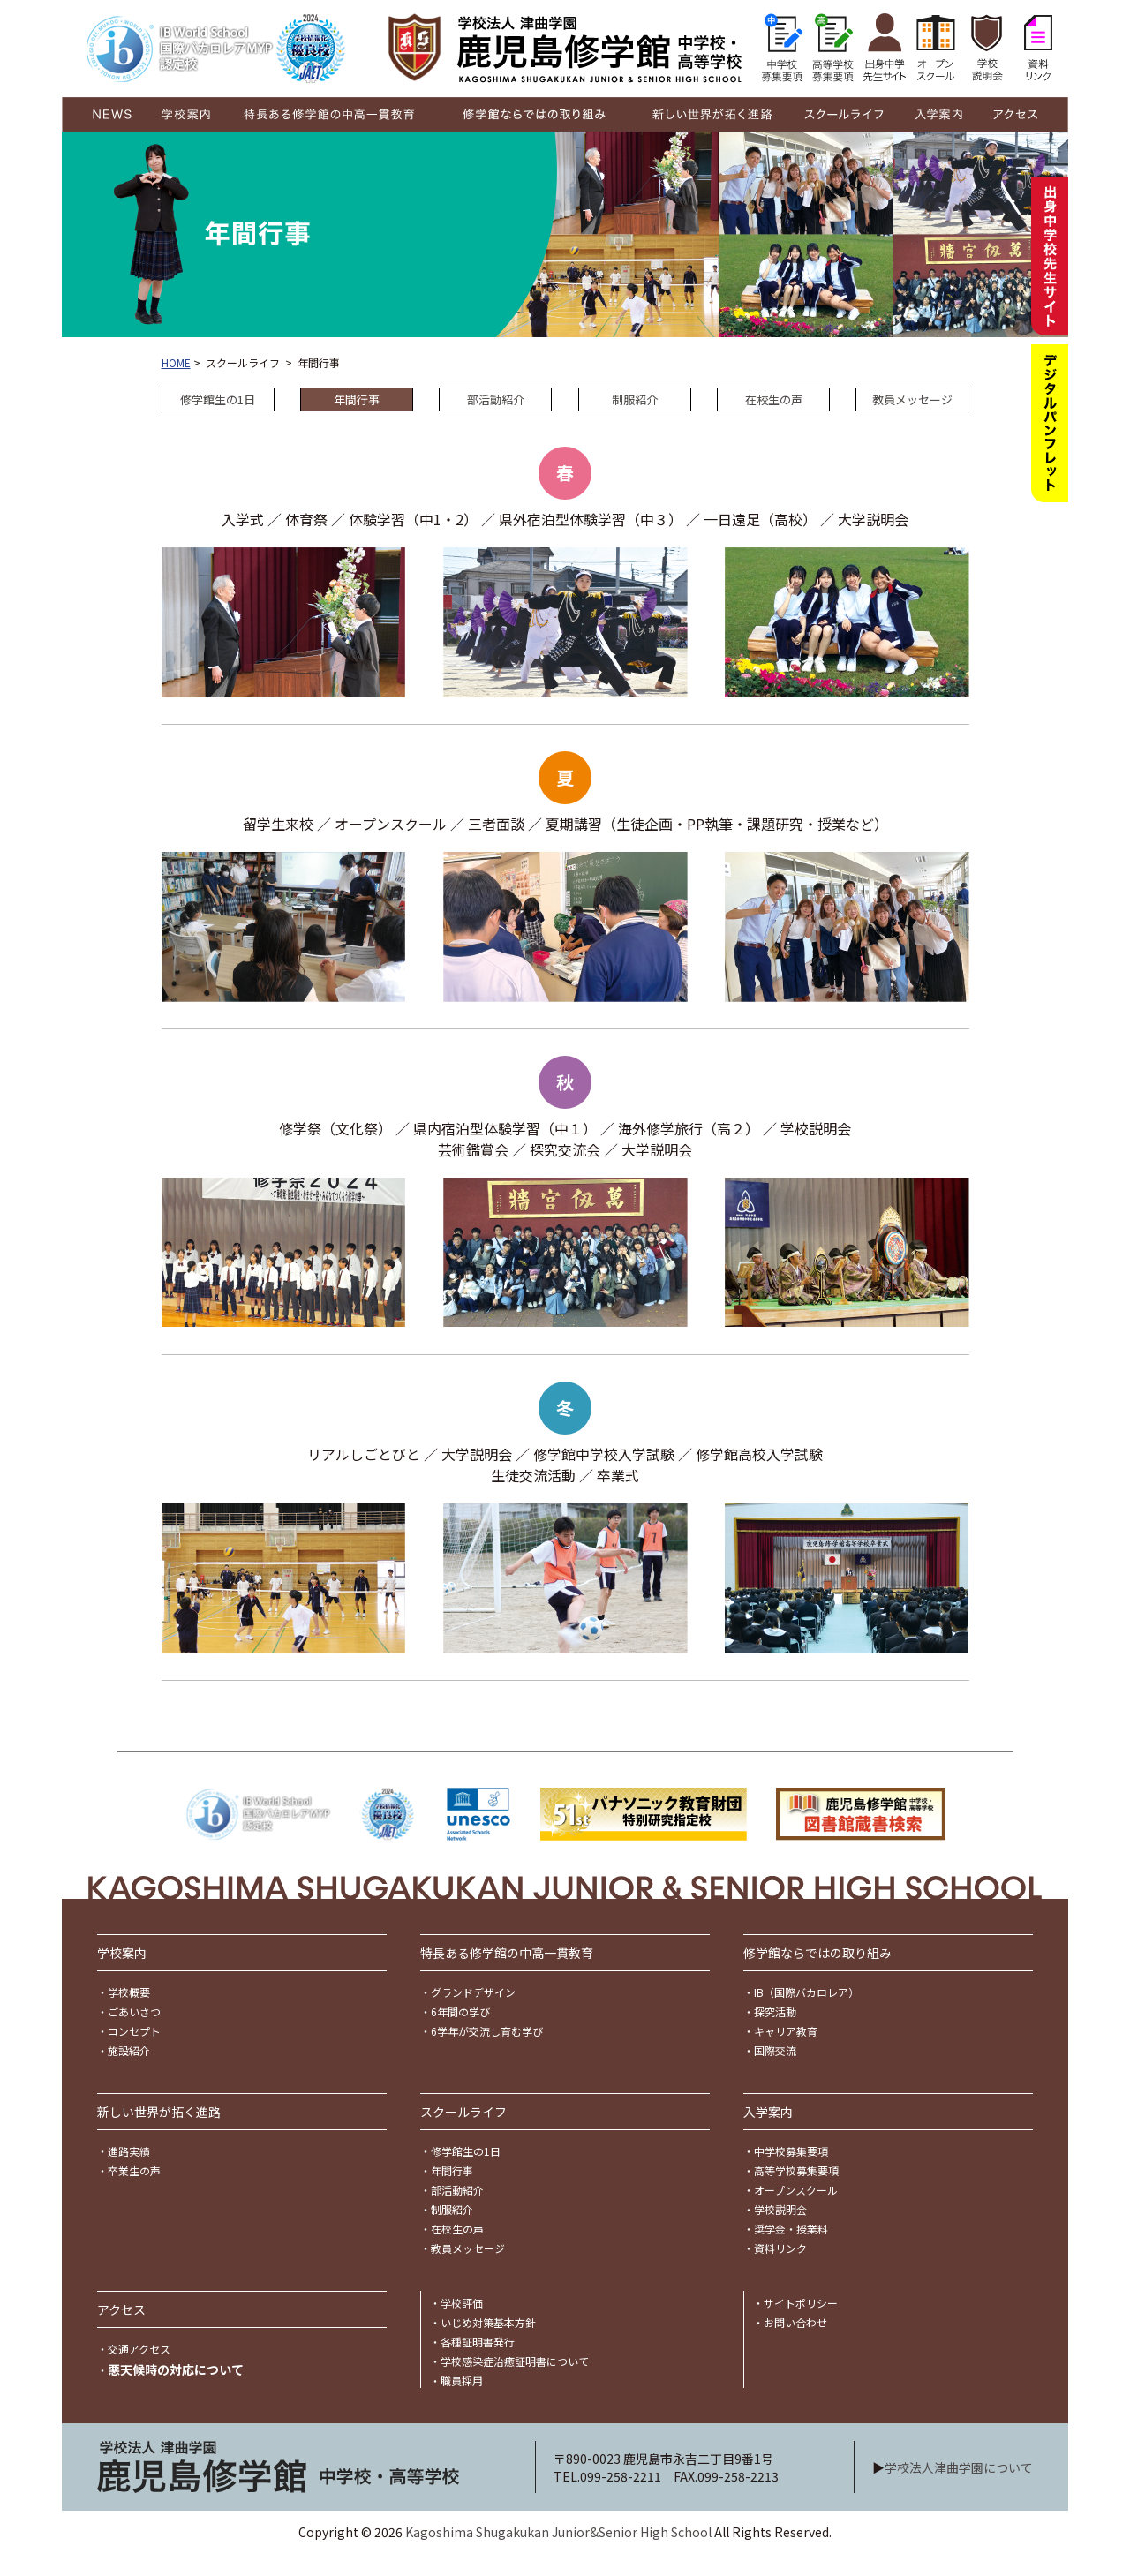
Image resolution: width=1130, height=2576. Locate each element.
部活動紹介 (495, 399)
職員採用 (462, 2380)
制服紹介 (635, 399)
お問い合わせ (795, 2322)
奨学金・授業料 (791, 2228)
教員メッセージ (912, 399)
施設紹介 (129, 2050)
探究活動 (775, 2011)
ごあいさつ (134, 2011)
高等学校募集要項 (796, 2170)
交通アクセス (139, 2348)
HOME (176, 362)
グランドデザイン (473, 1992)
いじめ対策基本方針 (488, 2322)
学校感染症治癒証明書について (515, 2361)
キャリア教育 (785, 2030)
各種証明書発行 (478, 2341)
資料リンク (780, 2248)
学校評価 (462, 2302)
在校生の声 (773, 399)
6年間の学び (460, 2011)
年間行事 (452, 2170)
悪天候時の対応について (176, 2369)
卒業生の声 (134, 2170)
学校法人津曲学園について (959, 2467)
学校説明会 (780, 2209)
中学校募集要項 (791, 2150)
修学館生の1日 (217, 399)
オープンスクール (796, 2189)
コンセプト (134, 2030)
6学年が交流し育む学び (487, 2030)
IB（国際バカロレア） (806, 1992)
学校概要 (129, 1992)
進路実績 (129, 2150)
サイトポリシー (801, 2302)
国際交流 (775, 2050)
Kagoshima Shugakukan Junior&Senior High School (558, 2532)
